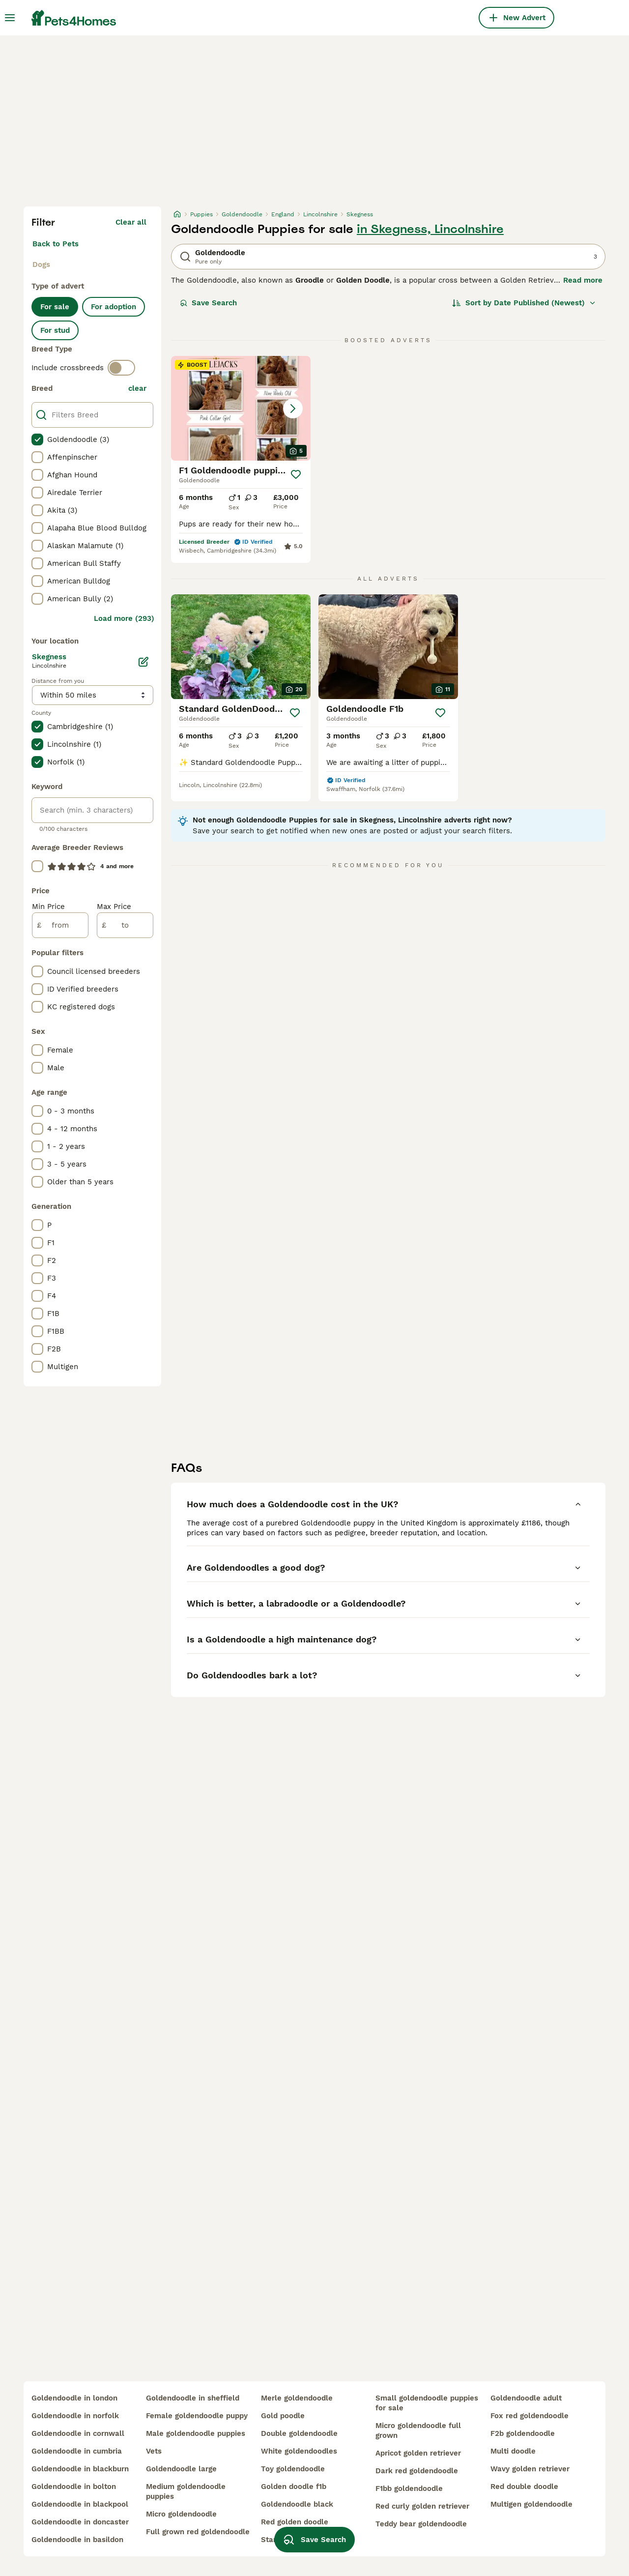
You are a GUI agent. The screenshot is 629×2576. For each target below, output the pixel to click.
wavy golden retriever (530, 2468)
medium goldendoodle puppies (186, 2491)
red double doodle (524, 2486)
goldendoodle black (297, 2504)
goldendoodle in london (74, 2398)
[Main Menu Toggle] (10, 18)
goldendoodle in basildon (77, 2539)
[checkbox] (37, 439)
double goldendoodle (299, 2433)
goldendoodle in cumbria (76, 2451)
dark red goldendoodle (416, 2470)
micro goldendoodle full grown (418, 2430)
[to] (125, 925)
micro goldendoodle (181, 2514)
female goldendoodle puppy (197, 2415)
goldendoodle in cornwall (77, 2433)
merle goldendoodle (297, 2398)
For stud (55, 330)
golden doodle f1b (293, 2486)
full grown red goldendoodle (198, 2531)
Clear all (130, 222)
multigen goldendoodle (531, 2504)
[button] (241, 408)
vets (154, 2451)
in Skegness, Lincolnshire (430, 229)
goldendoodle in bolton (73, 2486)
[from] (60, 925)
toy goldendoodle (293, 2468)
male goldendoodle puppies (195, 2433)
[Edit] (143, 662)
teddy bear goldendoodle (421, 2523)
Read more (582, 280)
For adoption (113, 306)
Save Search (208, 302)
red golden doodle (294, 2521)
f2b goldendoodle (522, 2433)
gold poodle (283, 2415)
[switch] (121, 368)
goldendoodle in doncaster (80, 2521)
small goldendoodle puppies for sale (426, 2403)
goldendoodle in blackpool (79, 2504)
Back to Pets (55, 243)
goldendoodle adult (526, 2398)
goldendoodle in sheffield (192, 2398)
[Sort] (524, 303)
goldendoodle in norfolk (75, 2415)
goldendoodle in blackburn (80, 2468)
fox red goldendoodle (529, 2415)
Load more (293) (124, 618)
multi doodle (513, 2451)
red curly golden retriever (422, 2506)
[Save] (295, 474)
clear (137, 388)
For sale (54, 306)
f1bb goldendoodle (409, 2488)
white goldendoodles (299, 2451)
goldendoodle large (181, 2468)
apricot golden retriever (418, 2453)
